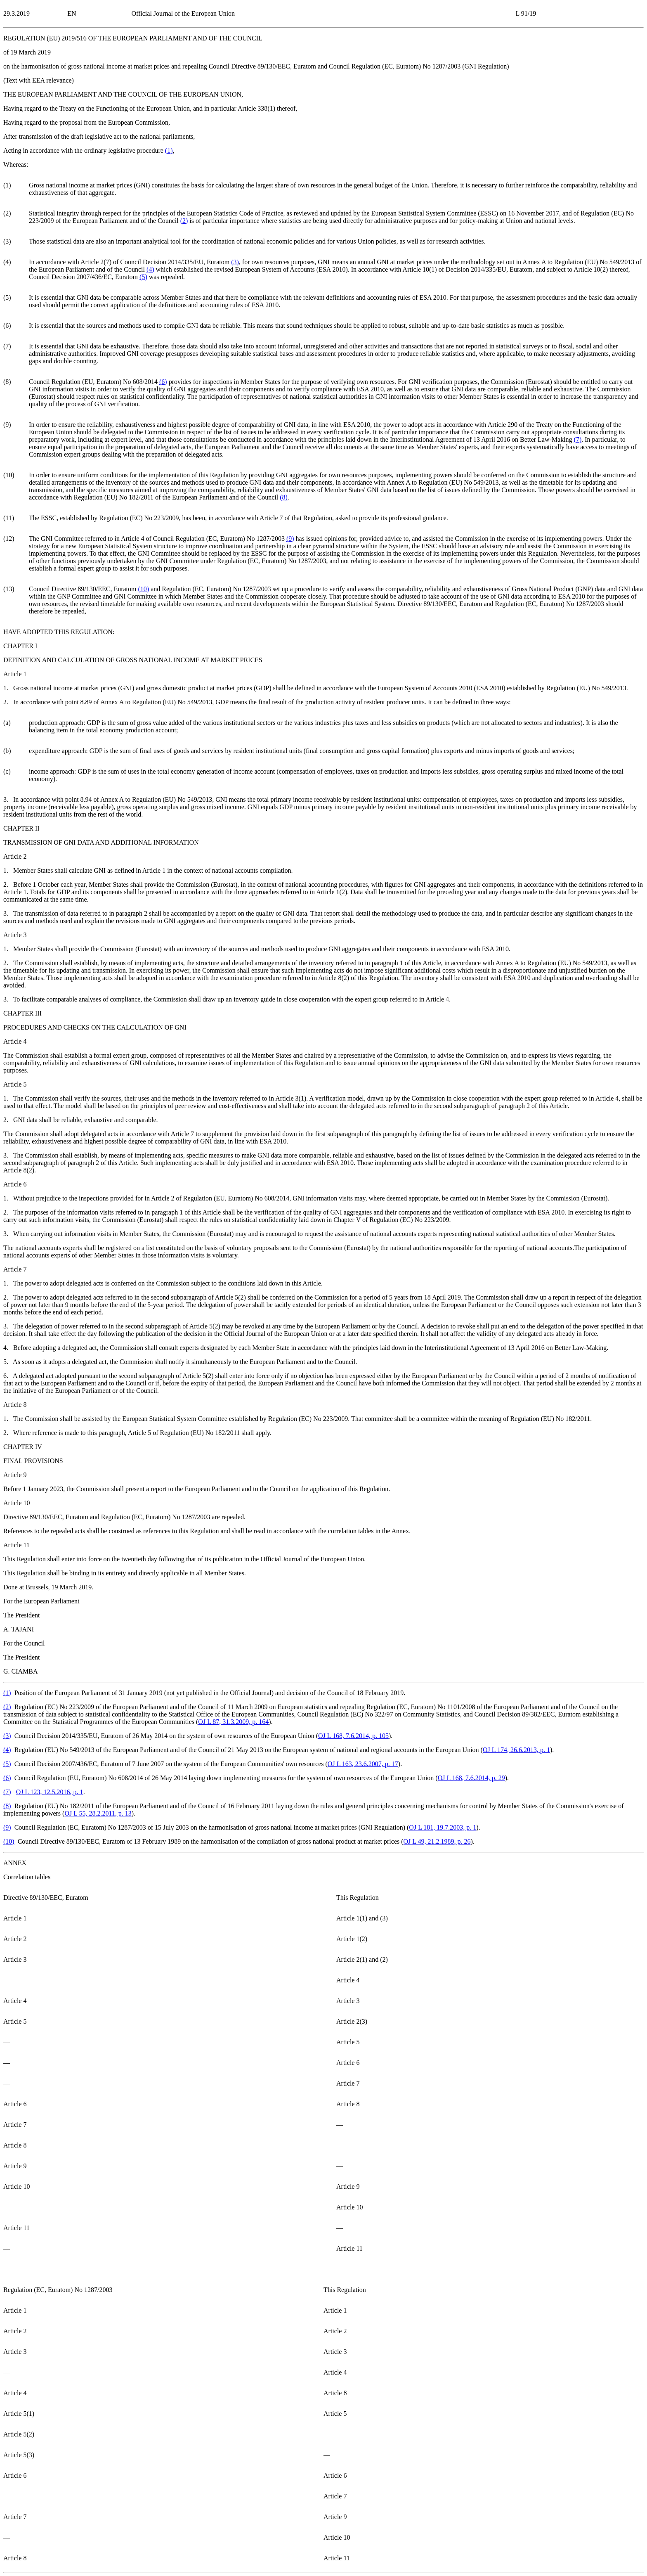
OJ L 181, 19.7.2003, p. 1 (442, 1827)
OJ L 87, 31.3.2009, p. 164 (233, 1721)
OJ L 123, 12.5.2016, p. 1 (49, 1791)
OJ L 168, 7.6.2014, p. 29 (471, 1777)
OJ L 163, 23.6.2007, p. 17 (363, 1763)
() (169, 150)
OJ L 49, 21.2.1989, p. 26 (437, 1841)
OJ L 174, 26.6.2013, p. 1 (516, 1749)
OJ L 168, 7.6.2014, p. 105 (353, 1735)
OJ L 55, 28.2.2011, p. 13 (97, 1813)
